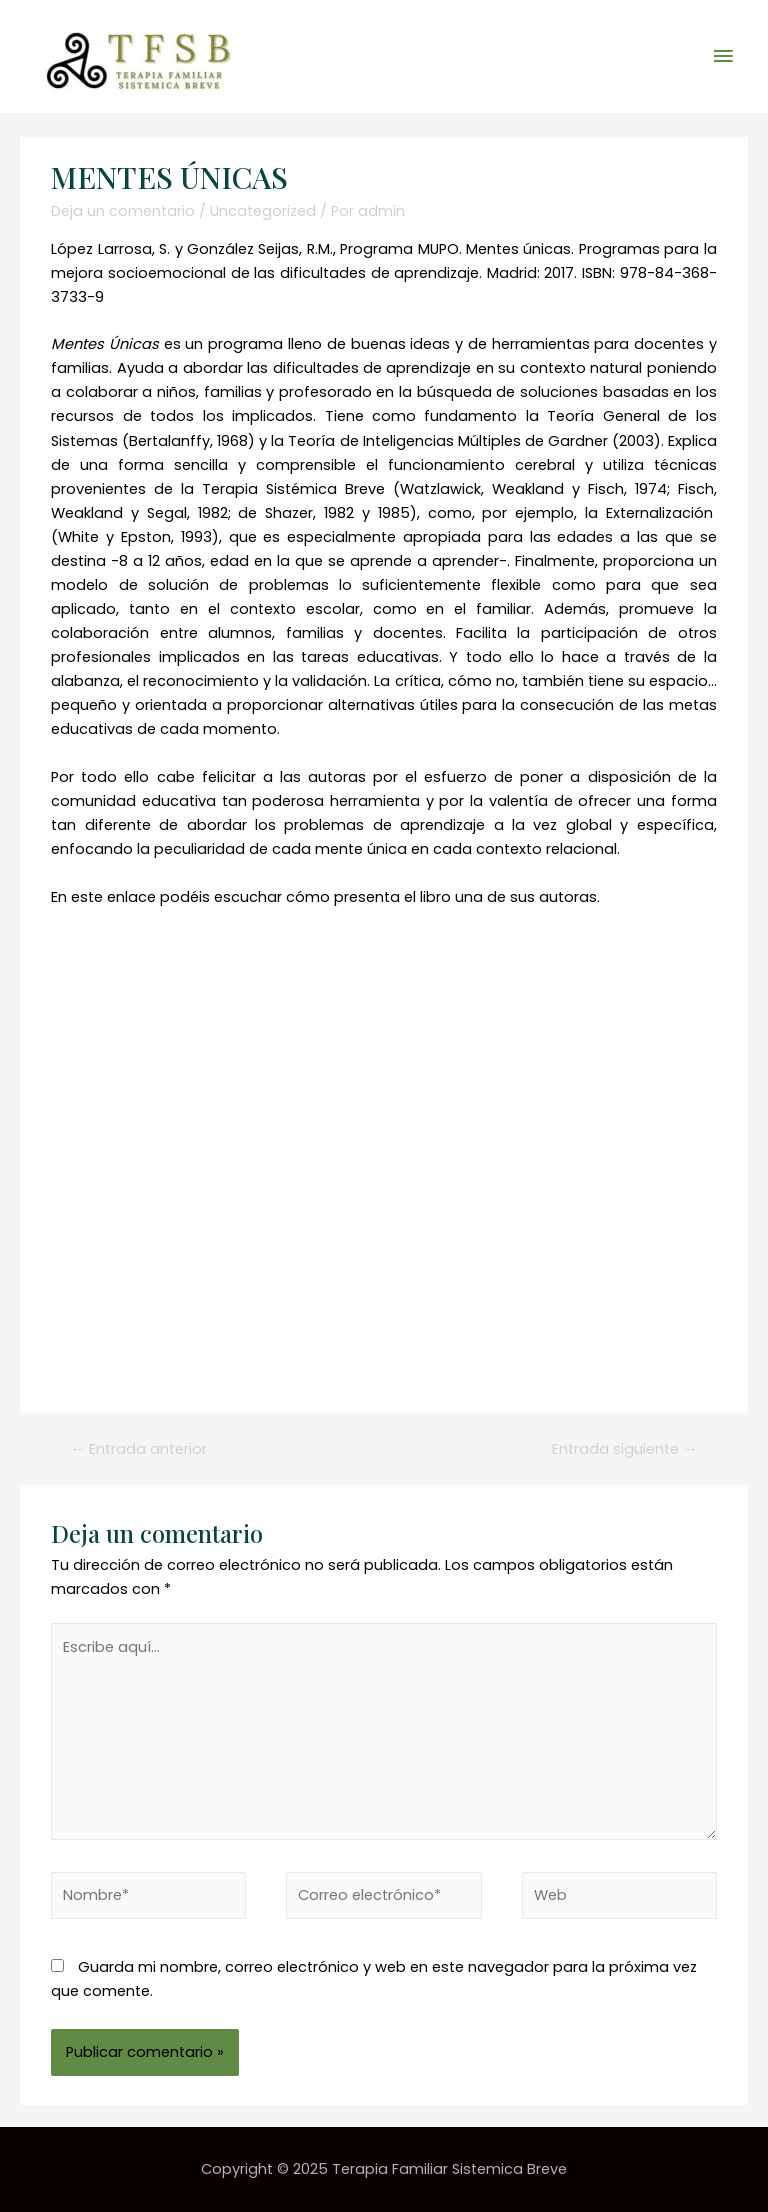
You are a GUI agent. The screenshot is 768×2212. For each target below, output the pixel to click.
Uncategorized (263, 211)
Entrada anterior (139, 1449)
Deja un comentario (123, 211)
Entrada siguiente (625, 1449)
